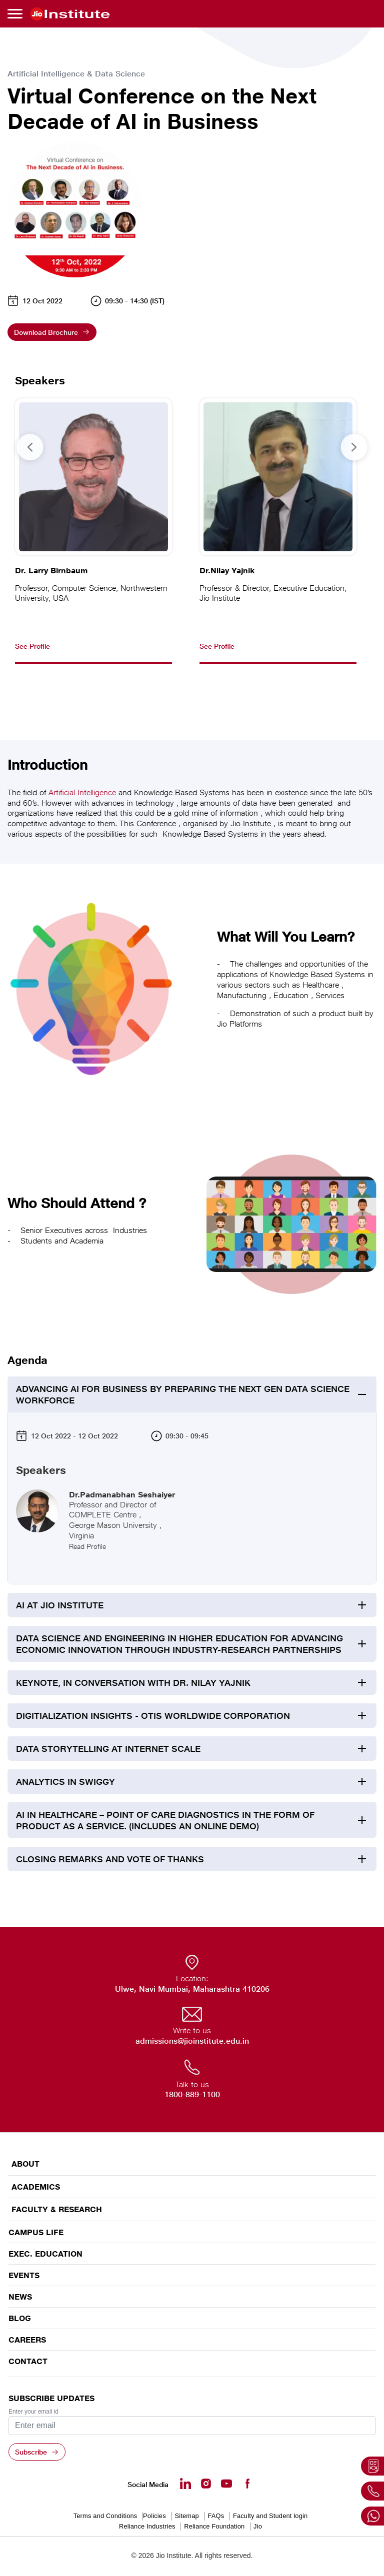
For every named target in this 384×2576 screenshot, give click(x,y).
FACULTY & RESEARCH (57, 2209)
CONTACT (28, 2361)
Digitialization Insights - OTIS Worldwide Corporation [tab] (153, 1715)
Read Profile (87, 1546)
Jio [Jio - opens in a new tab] (258, 2526)
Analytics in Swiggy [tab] (65, 1781)
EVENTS (24, 2275)
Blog (19, 2318)
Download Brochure (46, 332)
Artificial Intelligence (82, 792)
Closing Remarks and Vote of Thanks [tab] (110, 1859)
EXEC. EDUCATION (45, 2254)
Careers (27, 2340)
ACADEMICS (36, 2187)
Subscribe (31, 2452)
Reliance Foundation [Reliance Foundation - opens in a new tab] (214, 2526)
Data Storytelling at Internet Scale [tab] (108, 1748)
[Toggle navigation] (17, 13)
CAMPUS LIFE (36, 2232)
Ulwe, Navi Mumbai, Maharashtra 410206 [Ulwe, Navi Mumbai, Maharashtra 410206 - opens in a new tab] (192, 1989)
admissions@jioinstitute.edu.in (192, 2041)
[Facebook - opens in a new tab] (247, 2483)
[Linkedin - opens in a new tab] (185, 2483)
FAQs (216, 2516)
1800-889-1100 (192, 2094)
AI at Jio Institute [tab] (60, 1605)
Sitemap (186, 2516)
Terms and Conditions (106, 2516)
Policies (154, 2516)
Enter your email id (33, 2411)
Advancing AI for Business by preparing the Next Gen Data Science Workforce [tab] (183, 1394)
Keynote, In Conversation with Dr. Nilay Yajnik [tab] (133, 1682)
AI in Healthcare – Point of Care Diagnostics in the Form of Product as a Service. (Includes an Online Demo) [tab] (165, 1820)
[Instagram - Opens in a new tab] (206, 2483)
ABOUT (26, 2164)
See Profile (32, 646)
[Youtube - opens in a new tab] (226, 2483)
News (20, 2297)
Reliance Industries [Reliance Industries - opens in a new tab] (147, 2526)
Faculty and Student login (270, 2516)
